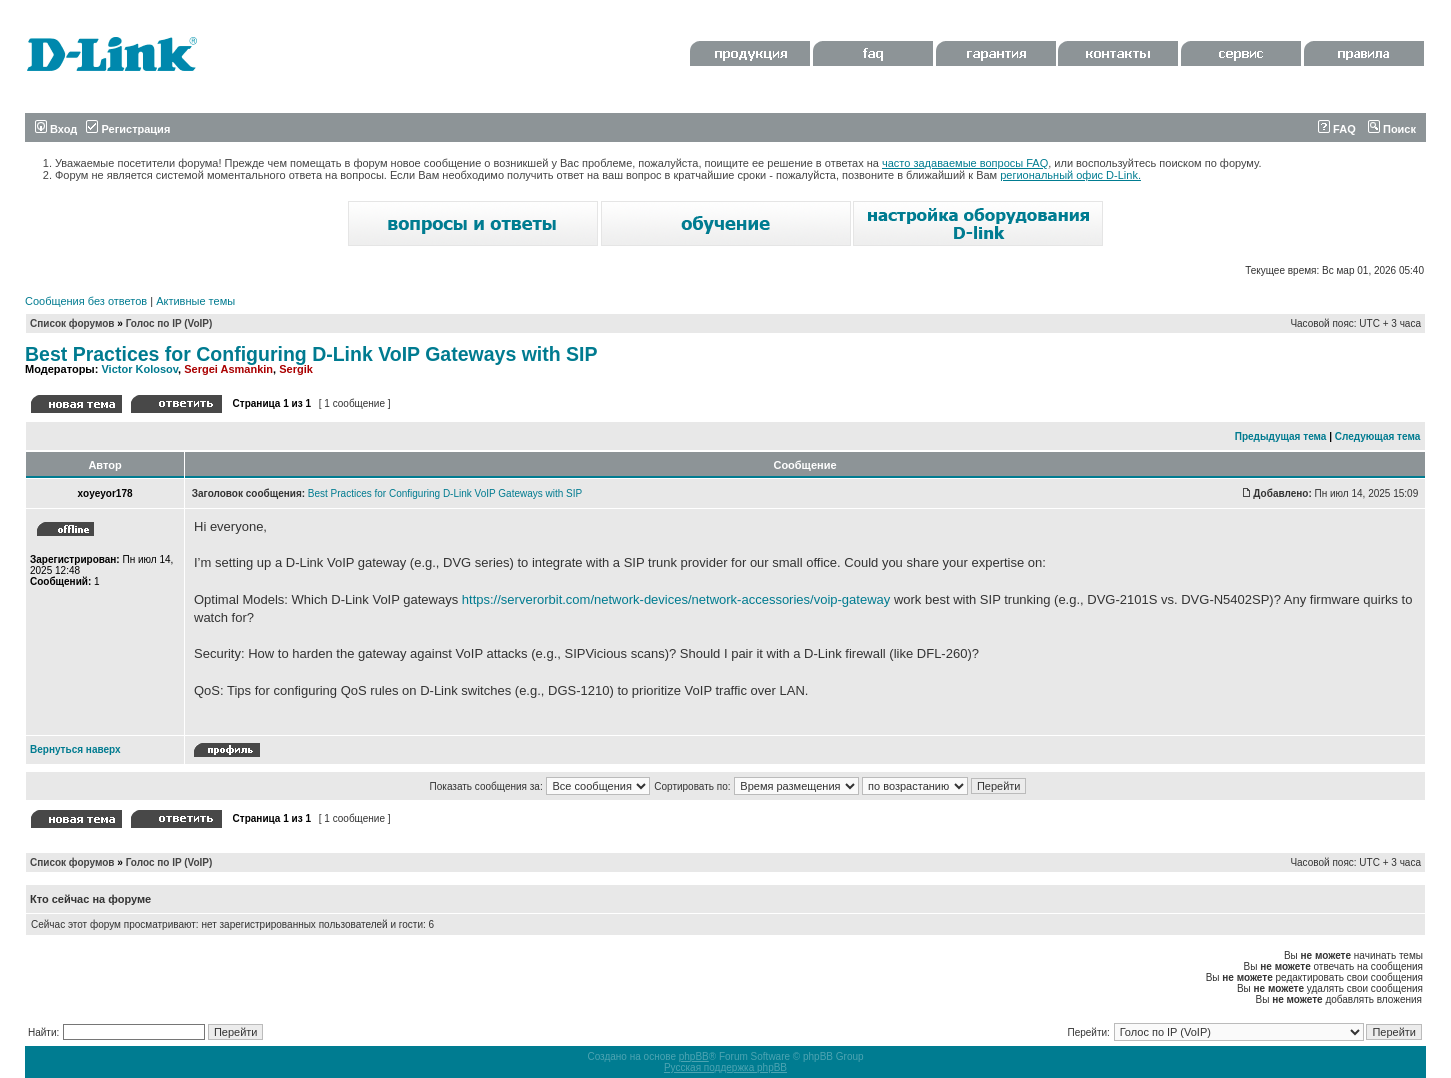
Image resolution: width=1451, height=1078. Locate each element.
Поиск (1392, 129)
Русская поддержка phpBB (725, 1067)
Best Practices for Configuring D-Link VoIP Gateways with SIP (311, 354)
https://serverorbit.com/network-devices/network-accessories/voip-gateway (676, 599)
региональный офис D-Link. (1070, 175)
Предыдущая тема (1281, 436)
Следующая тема (1377, 436)
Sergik (296, 369)
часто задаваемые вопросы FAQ (965, 163)
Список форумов (72, 323)
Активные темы (195, 301)
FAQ (1337, 129)
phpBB (694, 1056)
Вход (56, 129)
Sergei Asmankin (228, 369)
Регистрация (128, 129)
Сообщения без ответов (86, 301)
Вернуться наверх (75, 749)
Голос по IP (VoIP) (169, 323)
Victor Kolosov (139, 369)
